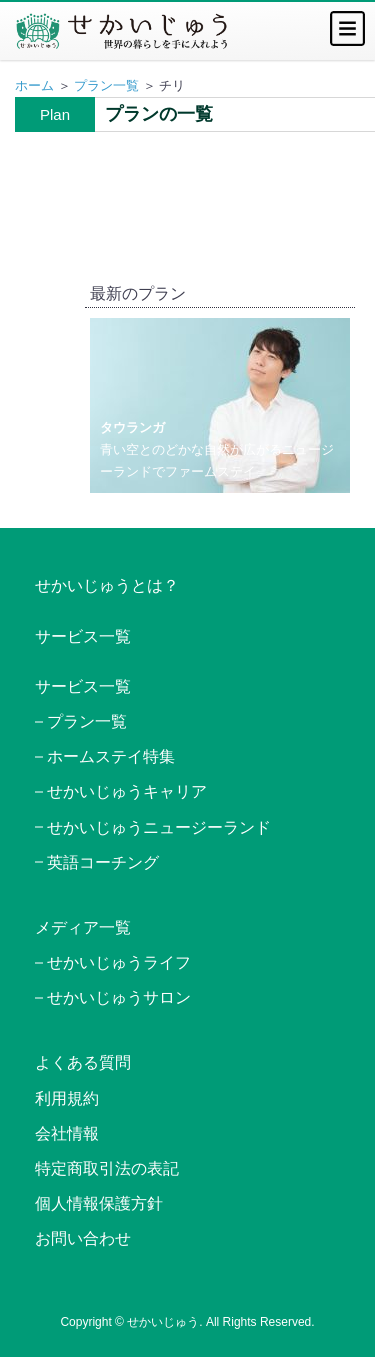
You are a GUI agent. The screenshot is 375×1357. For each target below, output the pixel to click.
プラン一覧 (106, 85)
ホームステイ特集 (111, 756)
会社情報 (67, 1133)
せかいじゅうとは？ (107, 585)
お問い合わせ (83, 1238)
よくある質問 (83, 1062)
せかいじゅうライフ (119, 962)
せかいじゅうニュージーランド (159, 827)
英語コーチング (103, 862)
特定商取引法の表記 (107, 1168)
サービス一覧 (83, 636)
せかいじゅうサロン (119, 997)
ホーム (34, 85)
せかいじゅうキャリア (127, 791)
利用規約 (67, 1098)
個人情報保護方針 (99, 1203)
